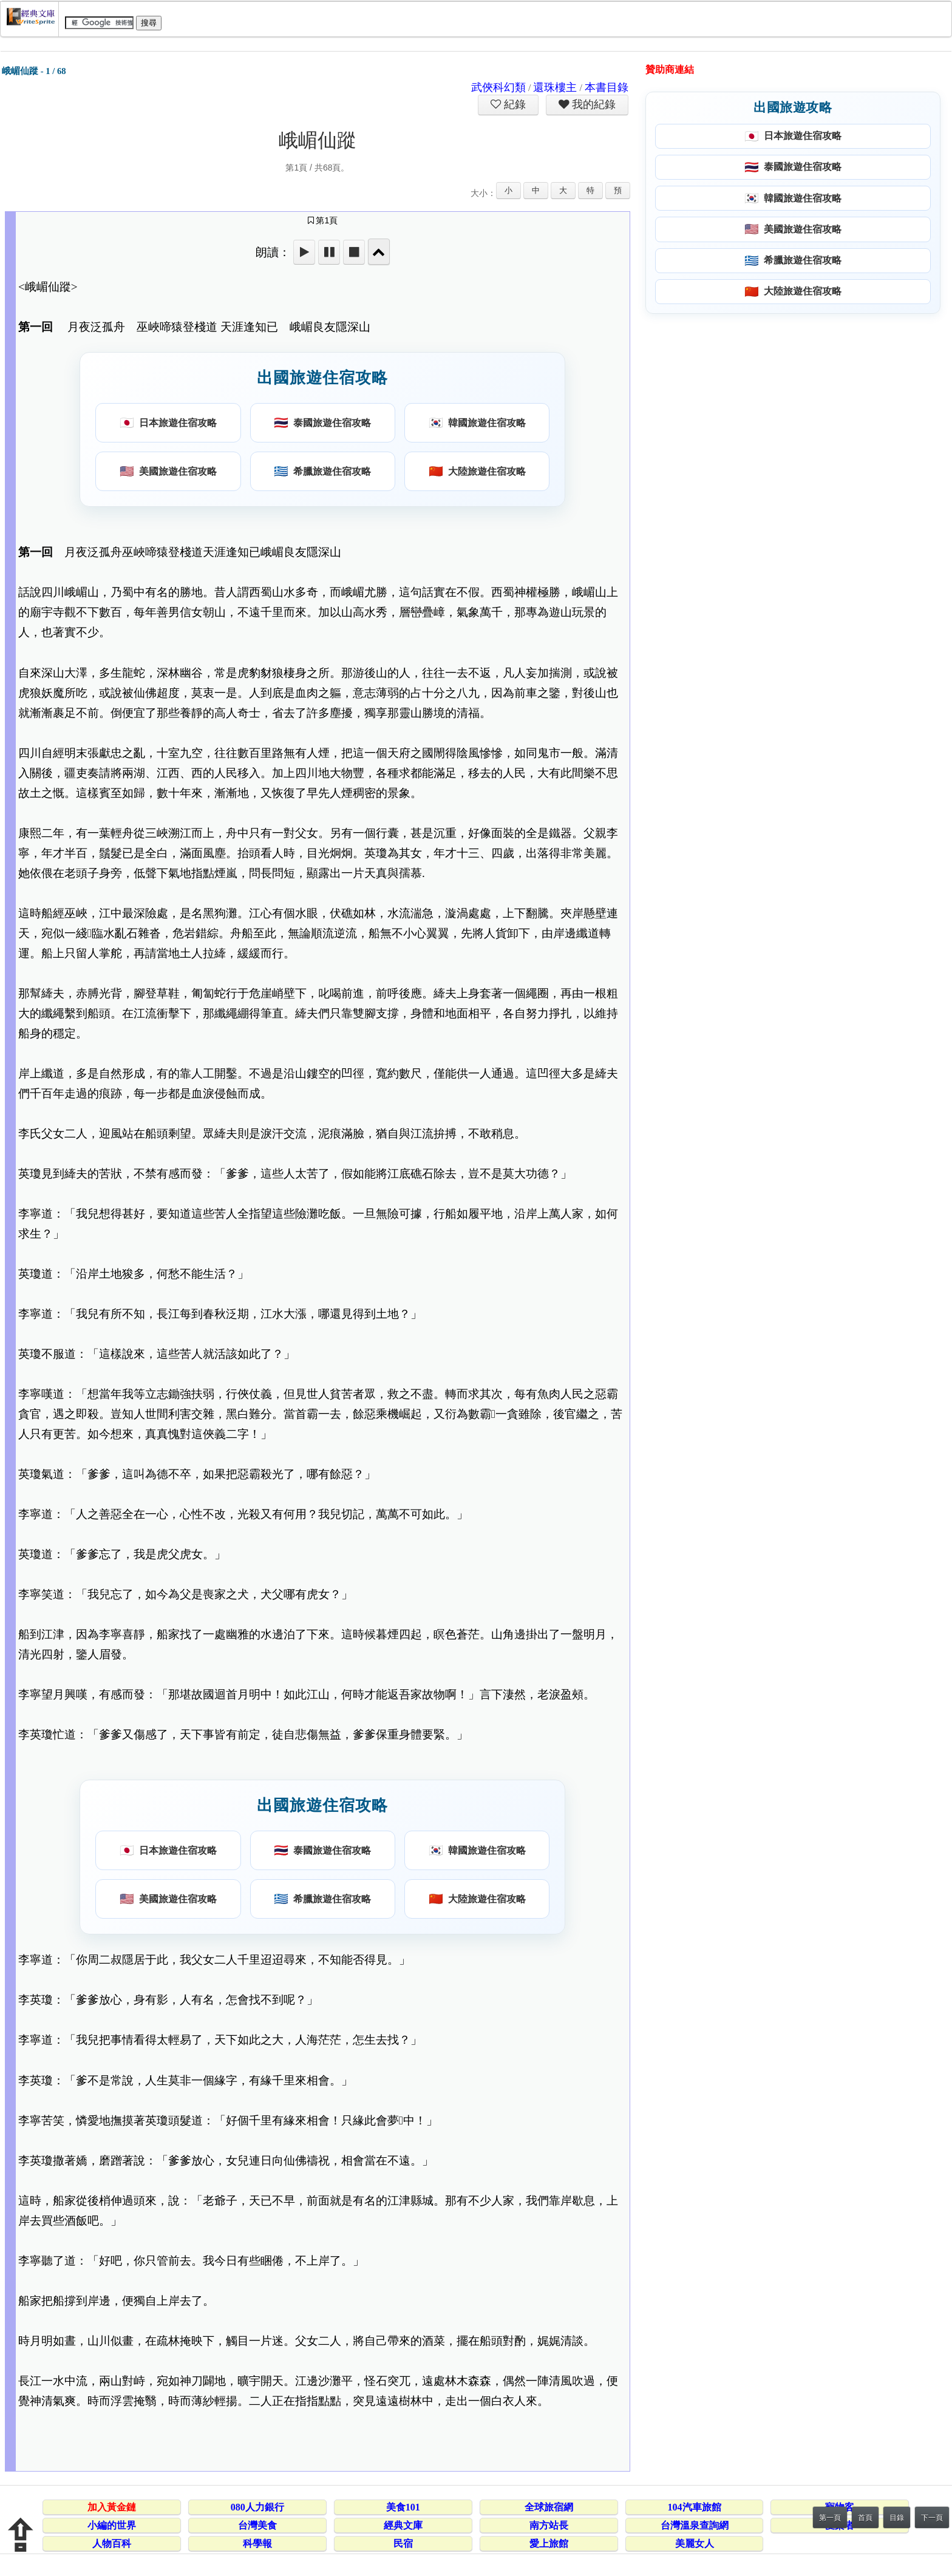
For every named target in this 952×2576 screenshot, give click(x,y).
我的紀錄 (593, 104)
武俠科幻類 (498, 87)
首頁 (865, 2517)
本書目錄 (606, 87)
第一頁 (830, 2517)
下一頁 (932, 2517)
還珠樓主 (555, 87)
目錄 (896, 2517)
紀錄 (513, 104)
